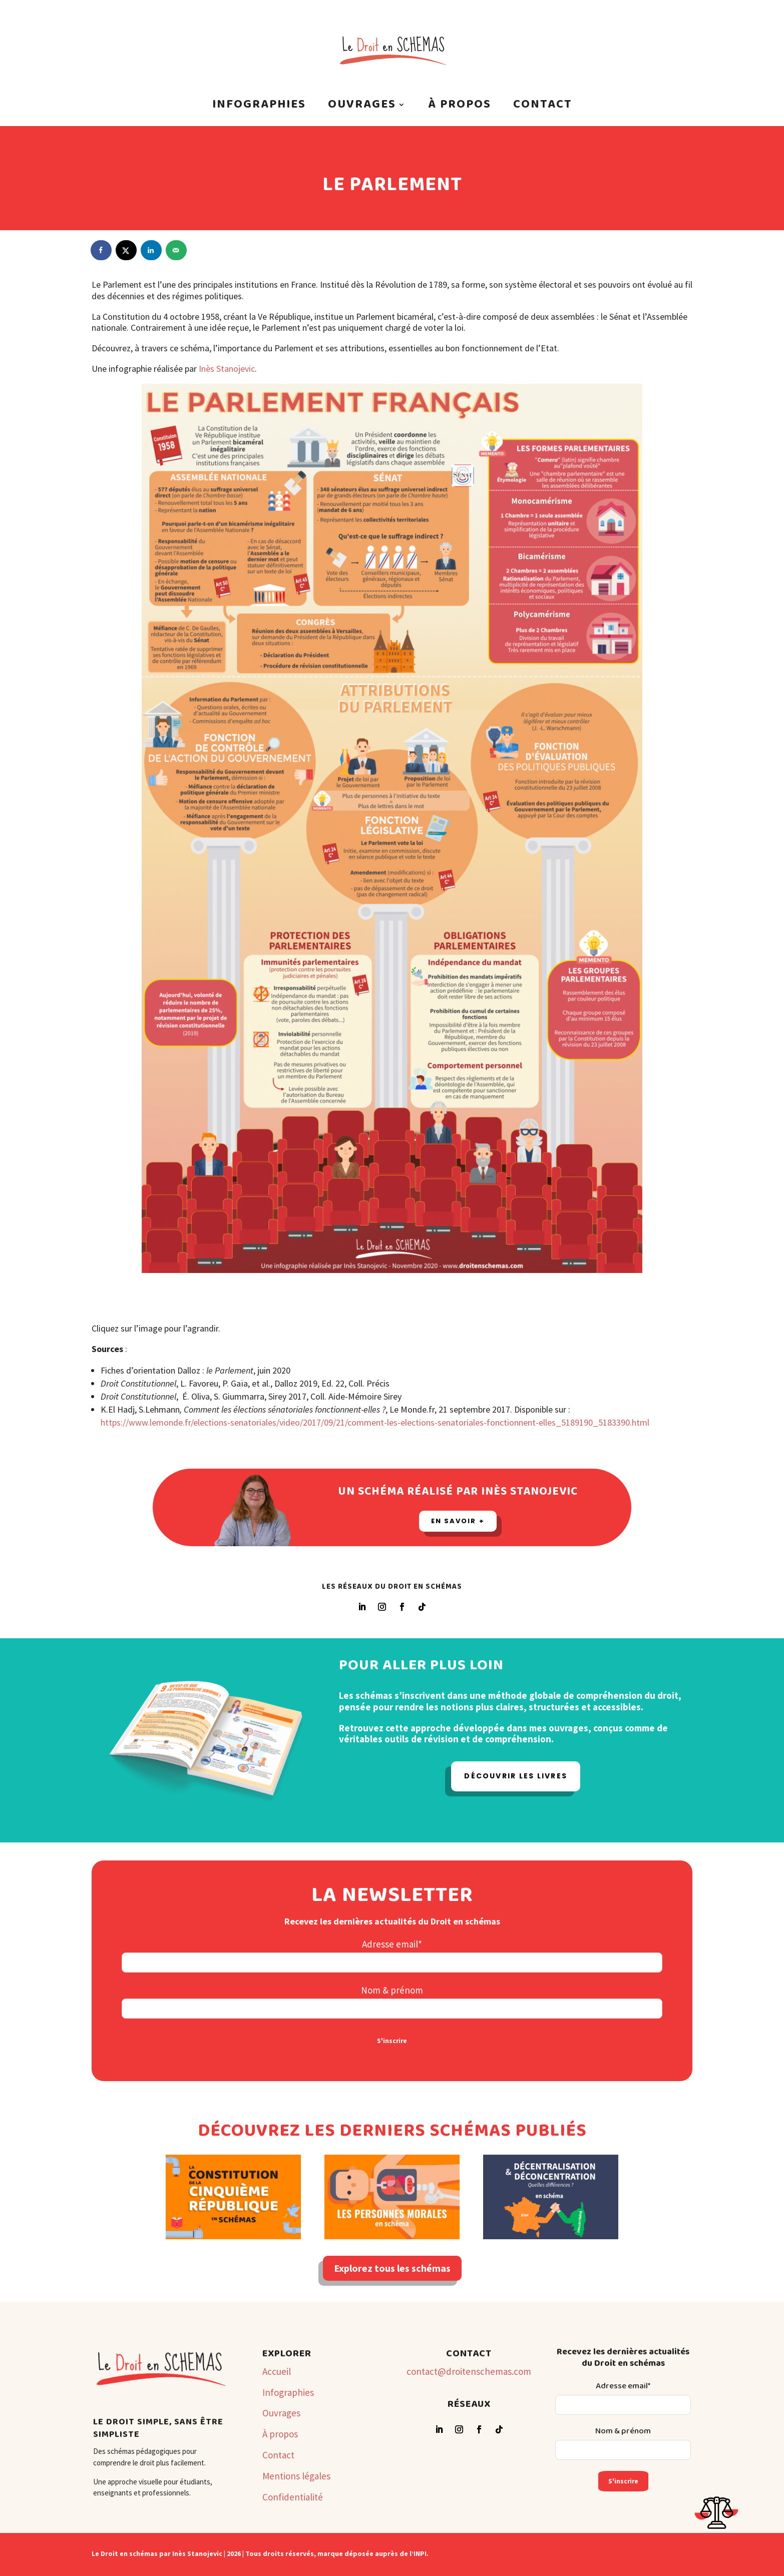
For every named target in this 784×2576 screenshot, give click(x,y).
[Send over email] (177, 250)
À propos (459, 107)
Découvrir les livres (515, 1776)
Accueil (276, 2371)
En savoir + (458, 1521)
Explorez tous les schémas (392, 2268)
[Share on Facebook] (102, 250)
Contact (542, 107)
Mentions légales (296, 2476)
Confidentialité (292, 2497)
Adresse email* (392, 1944)
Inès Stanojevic (227, 368)
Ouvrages (362, 107)
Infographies (259, 107)
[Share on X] (127, 250)
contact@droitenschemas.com (469, 2371)
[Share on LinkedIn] (152, 250)
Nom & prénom (392, 1990)
